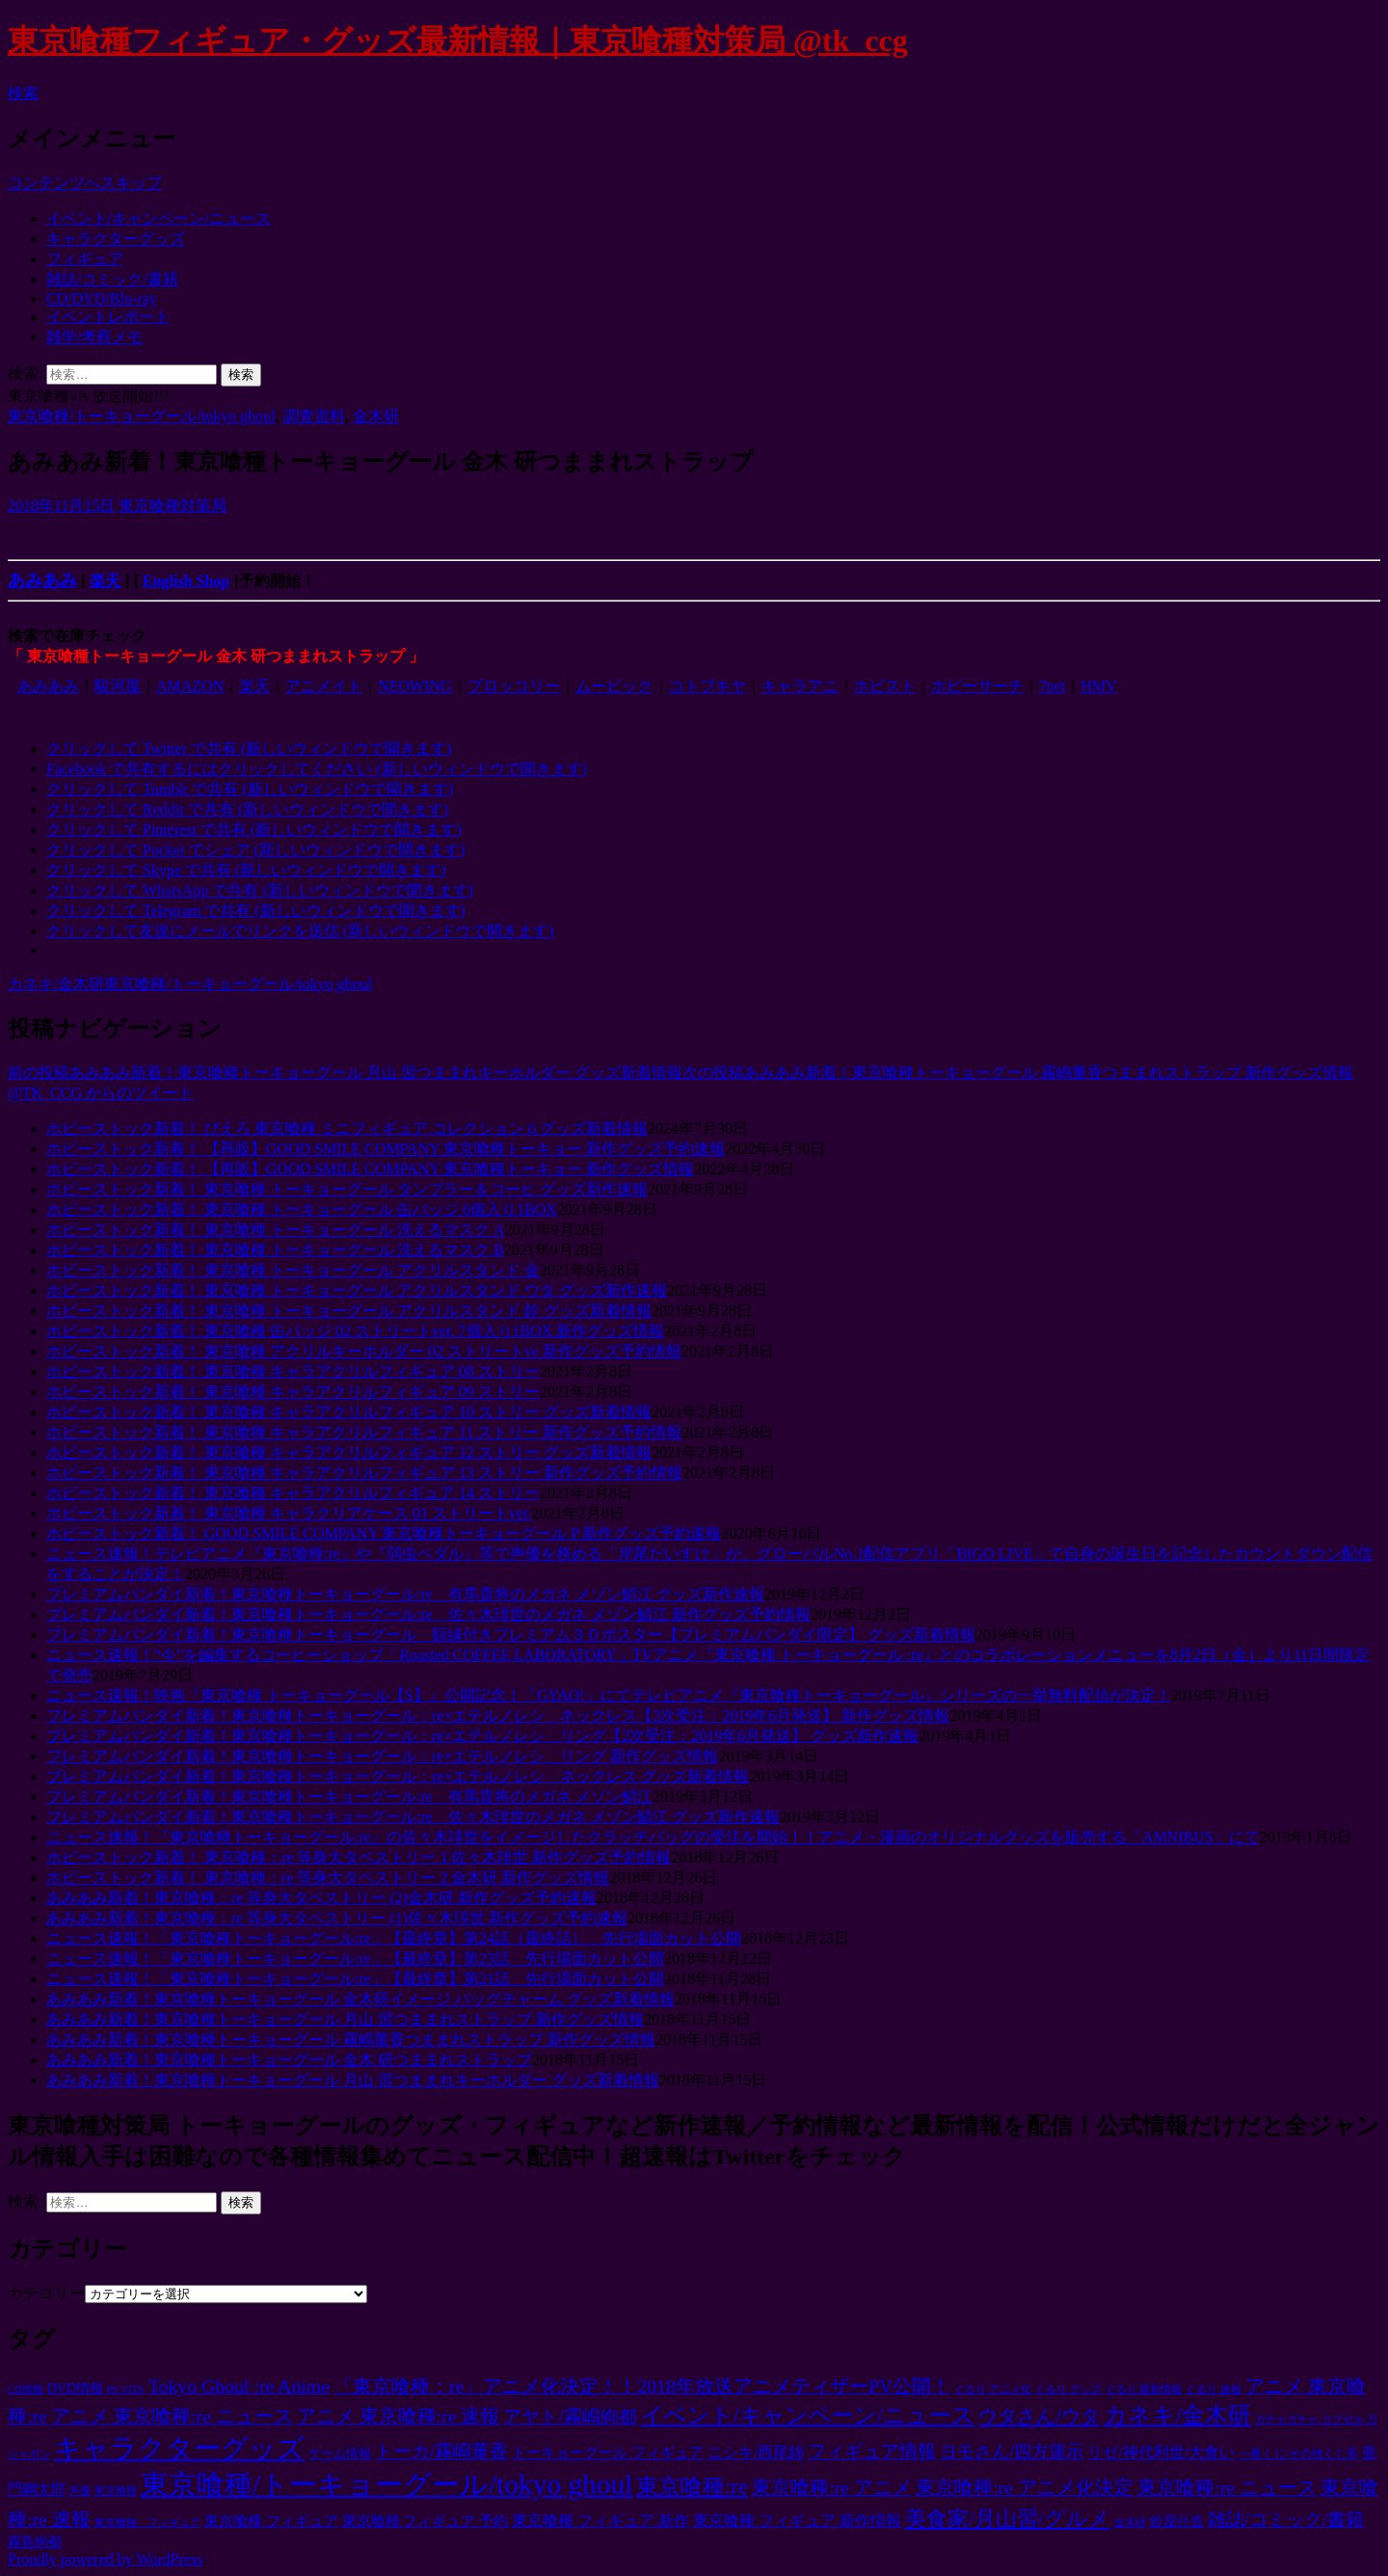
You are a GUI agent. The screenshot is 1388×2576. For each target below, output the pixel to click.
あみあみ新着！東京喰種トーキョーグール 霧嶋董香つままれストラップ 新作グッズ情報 (1017, 1072)
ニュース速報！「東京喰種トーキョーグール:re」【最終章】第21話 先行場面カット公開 (355, 1979)
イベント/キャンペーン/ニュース (158, 218)
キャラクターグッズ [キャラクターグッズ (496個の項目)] (179, 2448)
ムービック (614, 686)
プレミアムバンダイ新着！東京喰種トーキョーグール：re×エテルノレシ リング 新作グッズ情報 (382, 1756)
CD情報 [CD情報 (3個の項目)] (25, 2389)
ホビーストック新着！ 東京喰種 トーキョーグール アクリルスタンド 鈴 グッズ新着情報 (349, 1310)
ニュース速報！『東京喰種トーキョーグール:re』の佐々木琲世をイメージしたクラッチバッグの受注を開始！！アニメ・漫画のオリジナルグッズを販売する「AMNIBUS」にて (653, 1837)
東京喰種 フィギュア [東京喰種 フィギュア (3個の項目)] (147, 2522)
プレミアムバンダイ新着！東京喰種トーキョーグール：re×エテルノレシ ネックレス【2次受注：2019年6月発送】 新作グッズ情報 (497, 1715)
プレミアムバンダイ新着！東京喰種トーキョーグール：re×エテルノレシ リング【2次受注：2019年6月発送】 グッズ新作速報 (482, 1736)
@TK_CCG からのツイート (101, 1093)
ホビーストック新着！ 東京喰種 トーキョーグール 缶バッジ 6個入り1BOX (301, 1209)
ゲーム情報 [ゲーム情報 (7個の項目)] (339, 2453)
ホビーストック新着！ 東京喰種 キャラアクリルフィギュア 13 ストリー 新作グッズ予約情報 (364, 1472)
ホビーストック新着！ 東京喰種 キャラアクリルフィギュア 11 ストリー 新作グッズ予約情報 (363, 1432)
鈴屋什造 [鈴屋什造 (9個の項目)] (1177, 2521)
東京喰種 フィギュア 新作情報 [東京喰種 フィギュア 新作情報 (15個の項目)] (797, 2520)
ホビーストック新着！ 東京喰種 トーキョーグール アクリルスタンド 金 (293, 1270)
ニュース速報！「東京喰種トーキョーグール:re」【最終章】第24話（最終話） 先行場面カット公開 (393, 1938)
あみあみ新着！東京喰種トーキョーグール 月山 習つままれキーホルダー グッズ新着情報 (345, 1072)
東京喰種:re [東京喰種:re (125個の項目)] (692, 2487)
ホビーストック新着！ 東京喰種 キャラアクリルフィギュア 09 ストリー (293, 1391)
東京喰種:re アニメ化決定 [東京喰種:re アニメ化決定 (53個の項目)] (1025, 2487)
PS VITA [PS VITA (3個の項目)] (126, 2389)
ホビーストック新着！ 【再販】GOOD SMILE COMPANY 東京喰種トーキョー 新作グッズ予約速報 (385, 1148)
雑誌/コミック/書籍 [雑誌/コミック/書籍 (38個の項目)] (1286, 2519)
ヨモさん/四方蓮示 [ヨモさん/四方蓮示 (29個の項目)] (1011, 2451)
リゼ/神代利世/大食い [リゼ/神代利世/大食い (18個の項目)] (1161, 2452)
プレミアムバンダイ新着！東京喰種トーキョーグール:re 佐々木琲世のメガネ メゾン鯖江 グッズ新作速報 (413, 1817)
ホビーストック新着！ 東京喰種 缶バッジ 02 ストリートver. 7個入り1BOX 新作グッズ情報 (355, 1331)
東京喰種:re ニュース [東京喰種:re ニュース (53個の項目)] (1227, 2487)
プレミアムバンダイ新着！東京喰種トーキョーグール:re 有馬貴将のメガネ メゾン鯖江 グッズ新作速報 (405, 1594)
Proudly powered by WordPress (105, 2559)
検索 (23, 93)
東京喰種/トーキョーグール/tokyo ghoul (142, 416)
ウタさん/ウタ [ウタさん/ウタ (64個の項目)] (1039, 2416)
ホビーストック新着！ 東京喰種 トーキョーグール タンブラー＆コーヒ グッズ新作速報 (347, 1189)
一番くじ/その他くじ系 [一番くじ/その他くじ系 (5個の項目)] (1298, 2453)
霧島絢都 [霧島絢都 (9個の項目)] (35, 2542)
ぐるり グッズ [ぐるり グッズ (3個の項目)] (1068, 2389)
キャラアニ (800, 686)
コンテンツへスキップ (85, 182)
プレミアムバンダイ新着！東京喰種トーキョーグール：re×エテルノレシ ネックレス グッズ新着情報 (397, 1776)
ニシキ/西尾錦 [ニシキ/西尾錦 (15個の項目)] (755, 2452)
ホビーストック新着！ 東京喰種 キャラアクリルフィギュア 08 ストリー (293, 1371)
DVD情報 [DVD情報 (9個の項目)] (75, 2388)
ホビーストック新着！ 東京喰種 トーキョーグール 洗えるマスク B (275, 1250)
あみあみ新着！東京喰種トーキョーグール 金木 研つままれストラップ (289, 2060)
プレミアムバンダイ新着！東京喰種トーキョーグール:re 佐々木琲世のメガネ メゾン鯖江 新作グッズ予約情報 (428, 1614)
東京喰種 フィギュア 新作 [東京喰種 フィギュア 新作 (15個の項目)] (600, 2520)
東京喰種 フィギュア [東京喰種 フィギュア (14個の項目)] (271, 2520)
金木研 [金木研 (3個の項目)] (1130, 2522)
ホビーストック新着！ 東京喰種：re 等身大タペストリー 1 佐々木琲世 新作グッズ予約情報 (358, 1857)
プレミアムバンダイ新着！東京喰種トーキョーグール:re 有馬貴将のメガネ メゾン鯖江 (349, 1796)
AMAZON (190, 686)
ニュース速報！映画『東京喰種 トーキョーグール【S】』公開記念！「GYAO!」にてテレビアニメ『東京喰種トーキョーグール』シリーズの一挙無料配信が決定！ (608, 1695)
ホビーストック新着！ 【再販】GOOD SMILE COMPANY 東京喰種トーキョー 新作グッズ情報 (370, 1169)
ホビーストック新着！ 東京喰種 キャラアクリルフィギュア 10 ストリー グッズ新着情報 (349, 1412)
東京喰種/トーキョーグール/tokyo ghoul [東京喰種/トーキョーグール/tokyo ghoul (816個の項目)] (386, 2484)
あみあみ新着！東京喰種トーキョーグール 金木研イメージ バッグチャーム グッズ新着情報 (360, 1999)
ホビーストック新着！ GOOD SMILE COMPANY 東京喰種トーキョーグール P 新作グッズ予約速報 (383, 1533)
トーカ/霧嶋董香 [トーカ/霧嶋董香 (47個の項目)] (441, 2451)
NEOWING (414, 686)
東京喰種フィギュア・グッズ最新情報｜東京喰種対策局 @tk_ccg (458, 40)
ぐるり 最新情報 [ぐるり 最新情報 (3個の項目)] (1144, 2389)
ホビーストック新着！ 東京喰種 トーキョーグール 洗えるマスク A (275, 1229)
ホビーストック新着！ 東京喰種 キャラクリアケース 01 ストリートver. (289, 1513)
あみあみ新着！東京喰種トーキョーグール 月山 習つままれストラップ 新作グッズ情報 (345, 2019)
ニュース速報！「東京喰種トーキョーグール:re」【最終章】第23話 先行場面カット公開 (355, 1958)
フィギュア (84, 259)
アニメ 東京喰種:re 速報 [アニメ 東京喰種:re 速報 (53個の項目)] (398, 2416)
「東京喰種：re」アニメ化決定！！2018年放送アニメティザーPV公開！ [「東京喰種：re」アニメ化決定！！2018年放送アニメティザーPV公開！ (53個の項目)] (642, 2386)
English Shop (186, 581)
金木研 (376, 416)
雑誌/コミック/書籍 (112, 279)
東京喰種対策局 (173, 505)
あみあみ (42, 580)
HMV (1098, 686)
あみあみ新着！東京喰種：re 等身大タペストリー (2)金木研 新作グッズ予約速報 (321, 1898)
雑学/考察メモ (94, 337)
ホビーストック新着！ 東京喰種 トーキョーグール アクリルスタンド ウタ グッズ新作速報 (356, 1290)
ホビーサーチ (977, 686)
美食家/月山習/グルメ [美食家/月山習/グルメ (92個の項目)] (1007, 2519)
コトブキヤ (707, 686)
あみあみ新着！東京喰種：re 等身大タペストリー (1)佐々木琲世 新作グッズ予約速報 (336, 1918)
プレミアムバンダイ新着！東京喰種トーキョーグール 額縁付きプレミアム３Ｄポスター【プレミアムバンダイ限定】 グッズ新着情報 (510, 1634)
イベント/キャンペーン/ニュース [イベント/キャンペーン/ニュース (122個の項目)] (808, 2415)
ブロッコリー (513, 686)
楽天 (105, 581)
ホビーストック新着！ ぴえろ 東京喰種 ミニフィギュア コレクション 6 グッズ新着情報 (347, 1128)
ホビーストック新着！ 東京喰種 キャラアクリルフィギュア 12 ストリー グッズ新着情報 (349, 1452)
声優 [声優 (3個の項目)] (80, 2490)
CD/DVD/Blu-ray (101, 298)
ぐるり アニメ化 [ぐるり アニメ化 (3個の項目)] (992, 2389)
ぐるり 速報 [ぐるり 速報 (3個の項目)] (1213, 2389)
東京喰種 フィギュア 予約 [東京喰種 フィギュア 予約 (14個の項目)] (425, 2520)
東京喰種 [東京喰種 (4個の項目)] (115, 2490)
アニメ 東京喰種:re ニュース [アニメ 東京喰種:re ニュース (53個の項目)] (172, 2416)
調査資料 (314, 416)
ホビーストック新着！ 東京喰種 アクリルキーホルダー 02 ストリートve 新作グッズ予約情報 (363, 1351)
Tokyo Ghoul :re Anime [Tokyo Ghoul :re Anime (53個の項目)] (239, 2386)
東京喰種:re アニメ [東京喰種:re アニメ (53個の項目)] (832, 2487)
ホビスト (885, 686)
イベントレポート (108, 317)
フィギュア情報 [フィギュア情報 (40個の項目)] (872, 2451)
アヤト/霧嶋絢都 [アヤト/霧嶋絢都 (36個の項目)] (569, 2417)
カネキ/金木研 (56, 984)
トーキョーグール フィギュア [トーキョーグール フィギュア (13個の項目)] (608, 2452)
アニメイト (323, 686)
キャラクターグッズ (115, 238)
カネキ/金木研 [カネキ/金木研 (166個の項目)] (1178, 2415)
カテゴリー (46, 2293)
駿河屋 (117, 686)
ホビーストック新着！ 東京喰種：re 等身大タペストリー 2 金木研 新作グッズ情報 (327, 1877)
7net (1052, 686)
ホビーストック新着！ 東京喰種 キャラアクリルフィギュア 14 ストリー (293, 1493)
